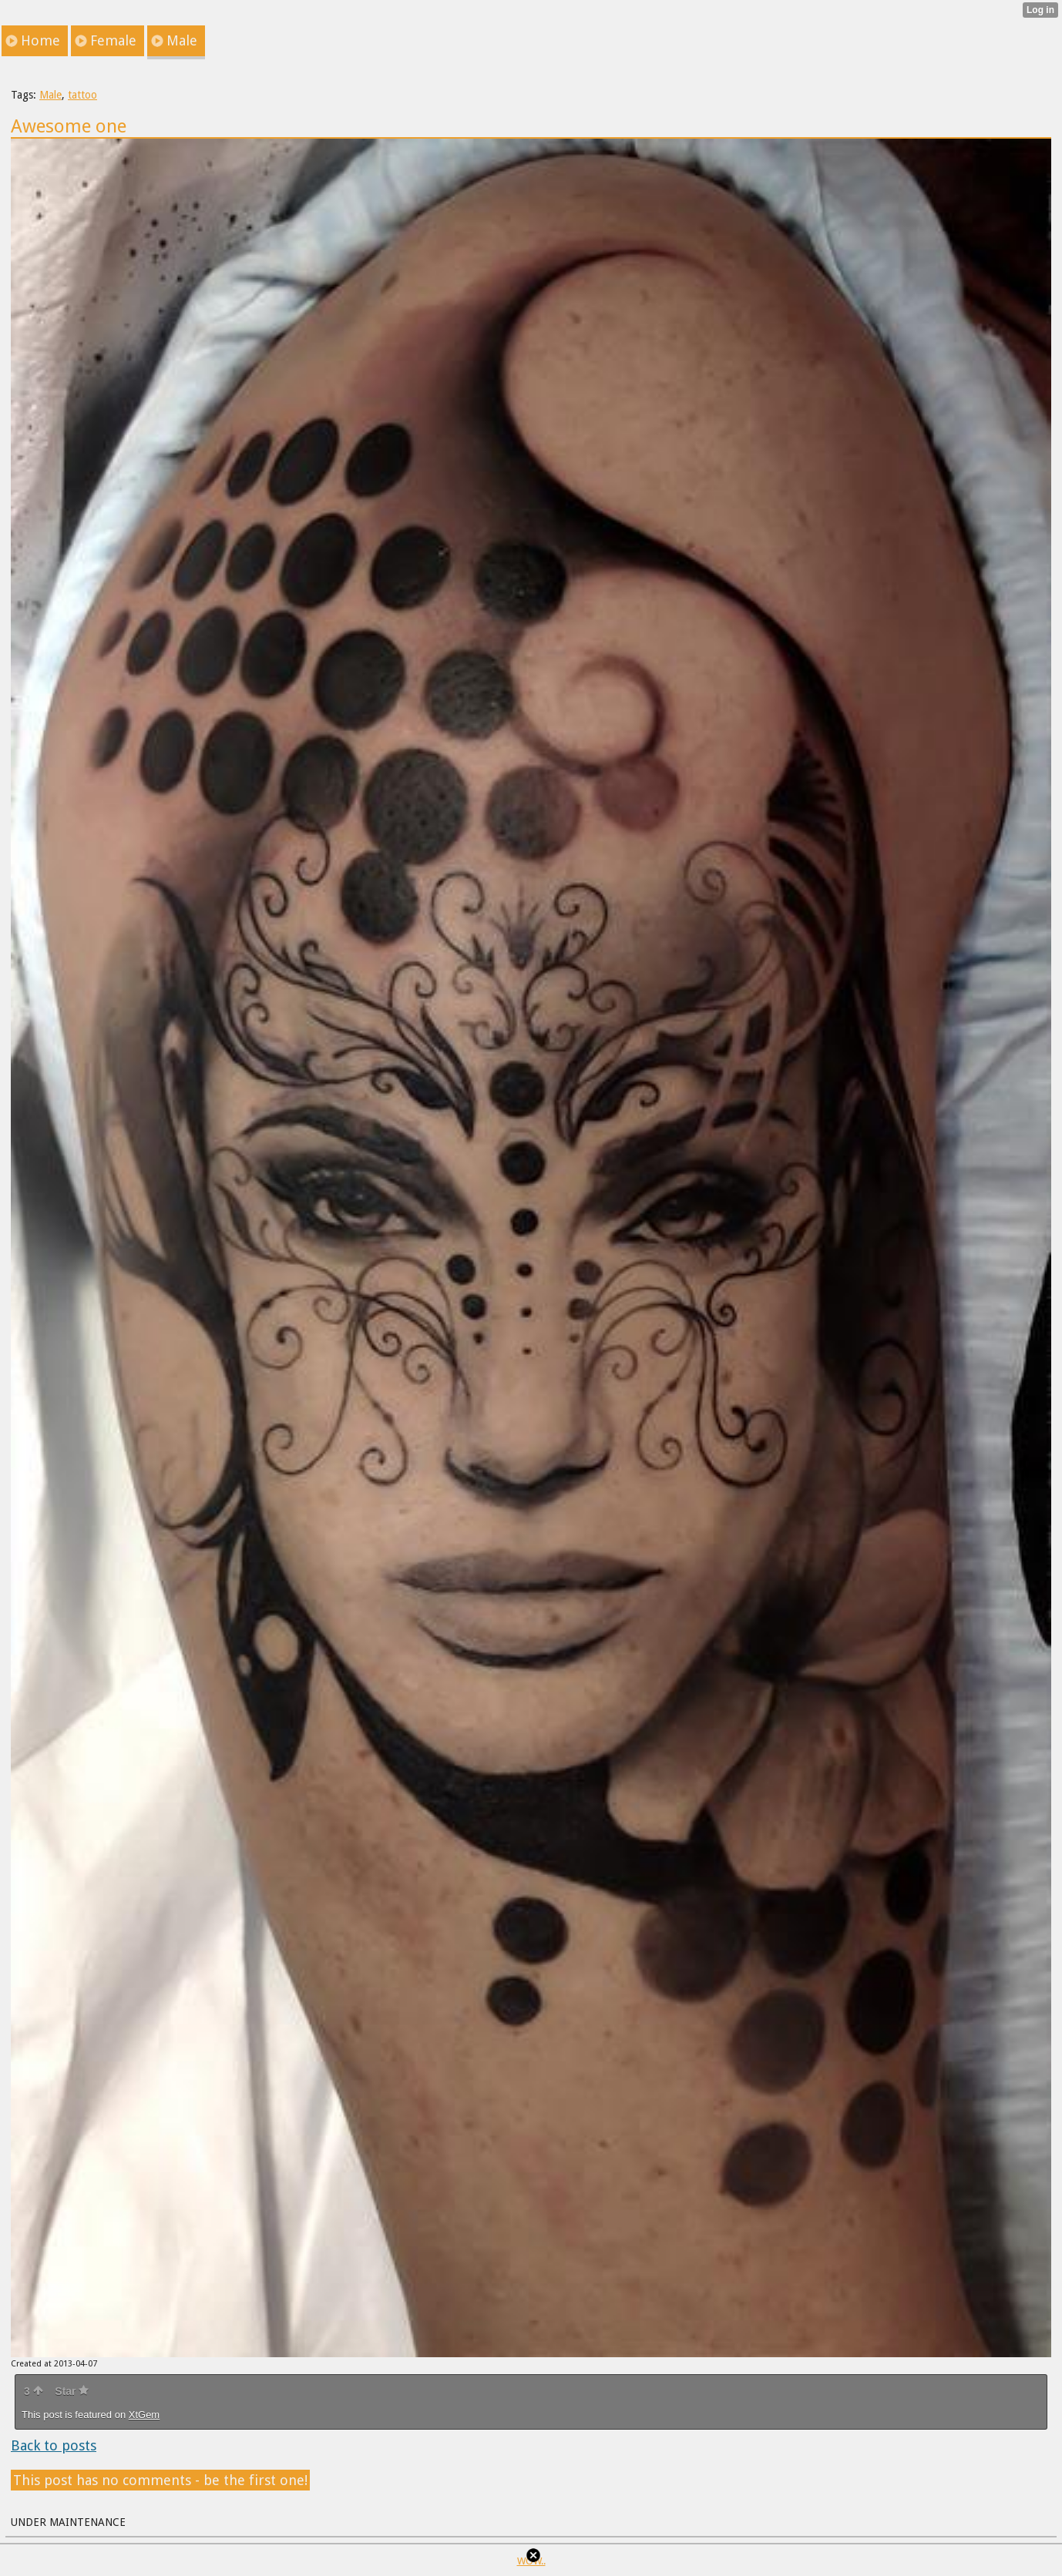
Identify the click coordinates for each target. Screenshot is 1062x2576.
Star (72, 2391)
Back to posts (53, 2445)
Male (50, 95)
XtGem (144, 2414)
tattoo (82, 95)
